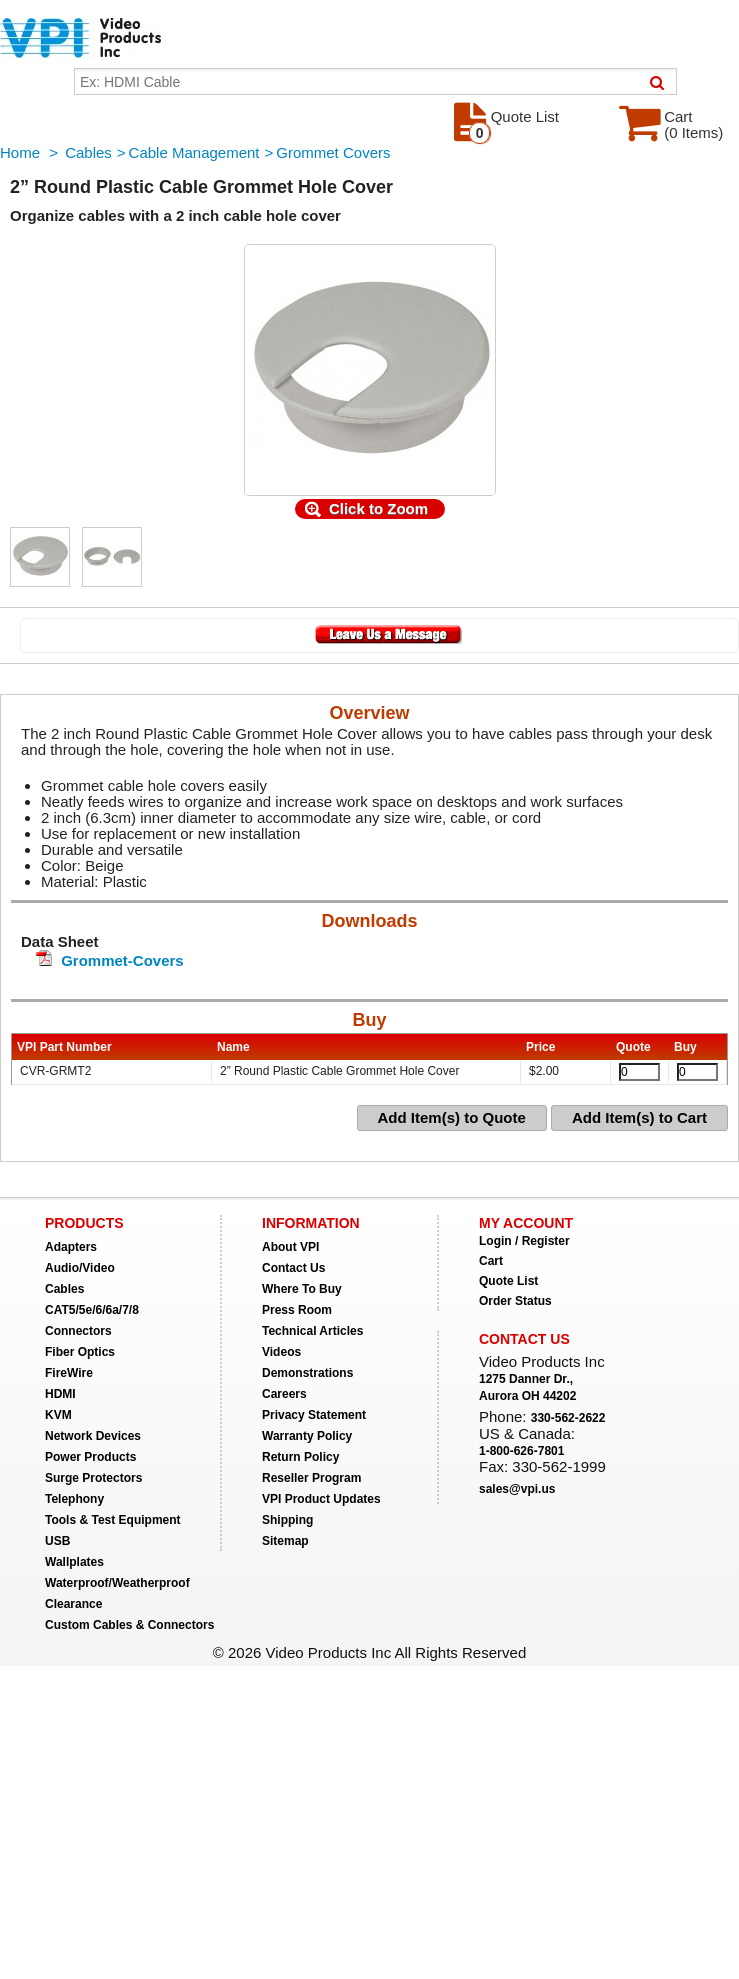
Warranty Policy (307, 1436)
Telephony (74, 1499)
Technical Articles (312, 1331)
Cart (491, 1261)
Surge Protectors (93, 1478)
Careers (284, 1394)
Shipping (287, 1520)
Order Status (515, 1301)
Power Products (90, 1457)
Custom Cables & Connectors (129, 1625)
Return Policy (300, 1457)
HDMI (60, 1394)
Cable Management (194, 152)
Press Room (297, 1310)
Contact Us (293, 1268)
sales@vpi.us (517, 1489)
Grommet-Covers (122, 960)
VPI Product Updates (321, 1499)
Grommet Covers (333, 152)
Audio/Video (80, 1268)
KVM (58, 1415)
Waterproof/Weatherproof (117, 1583)
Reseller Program (311, 1478)
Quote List (508, 1281)
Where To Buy (302, 1289)
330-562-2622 (568, 1418)
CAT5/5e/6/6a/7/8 (92, 1310)
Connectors (78, 1331)
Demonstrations (307, 1373)
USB (57, 1541)
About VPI (290, 1247)
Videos (281, 1352)
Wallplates (74, 1562)
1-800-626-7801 (521, 1451)
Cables (88, 152)
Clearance (73, 1604)
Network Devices (93, 1436)
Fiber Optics (80, 1352)
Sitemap (285, 1541)
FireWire (69, 1373)
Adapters (71, 1247)
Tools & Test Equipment (113, 1520)
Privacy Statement (314, 1415)
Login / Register (524, 1241)
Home (20, 152)
